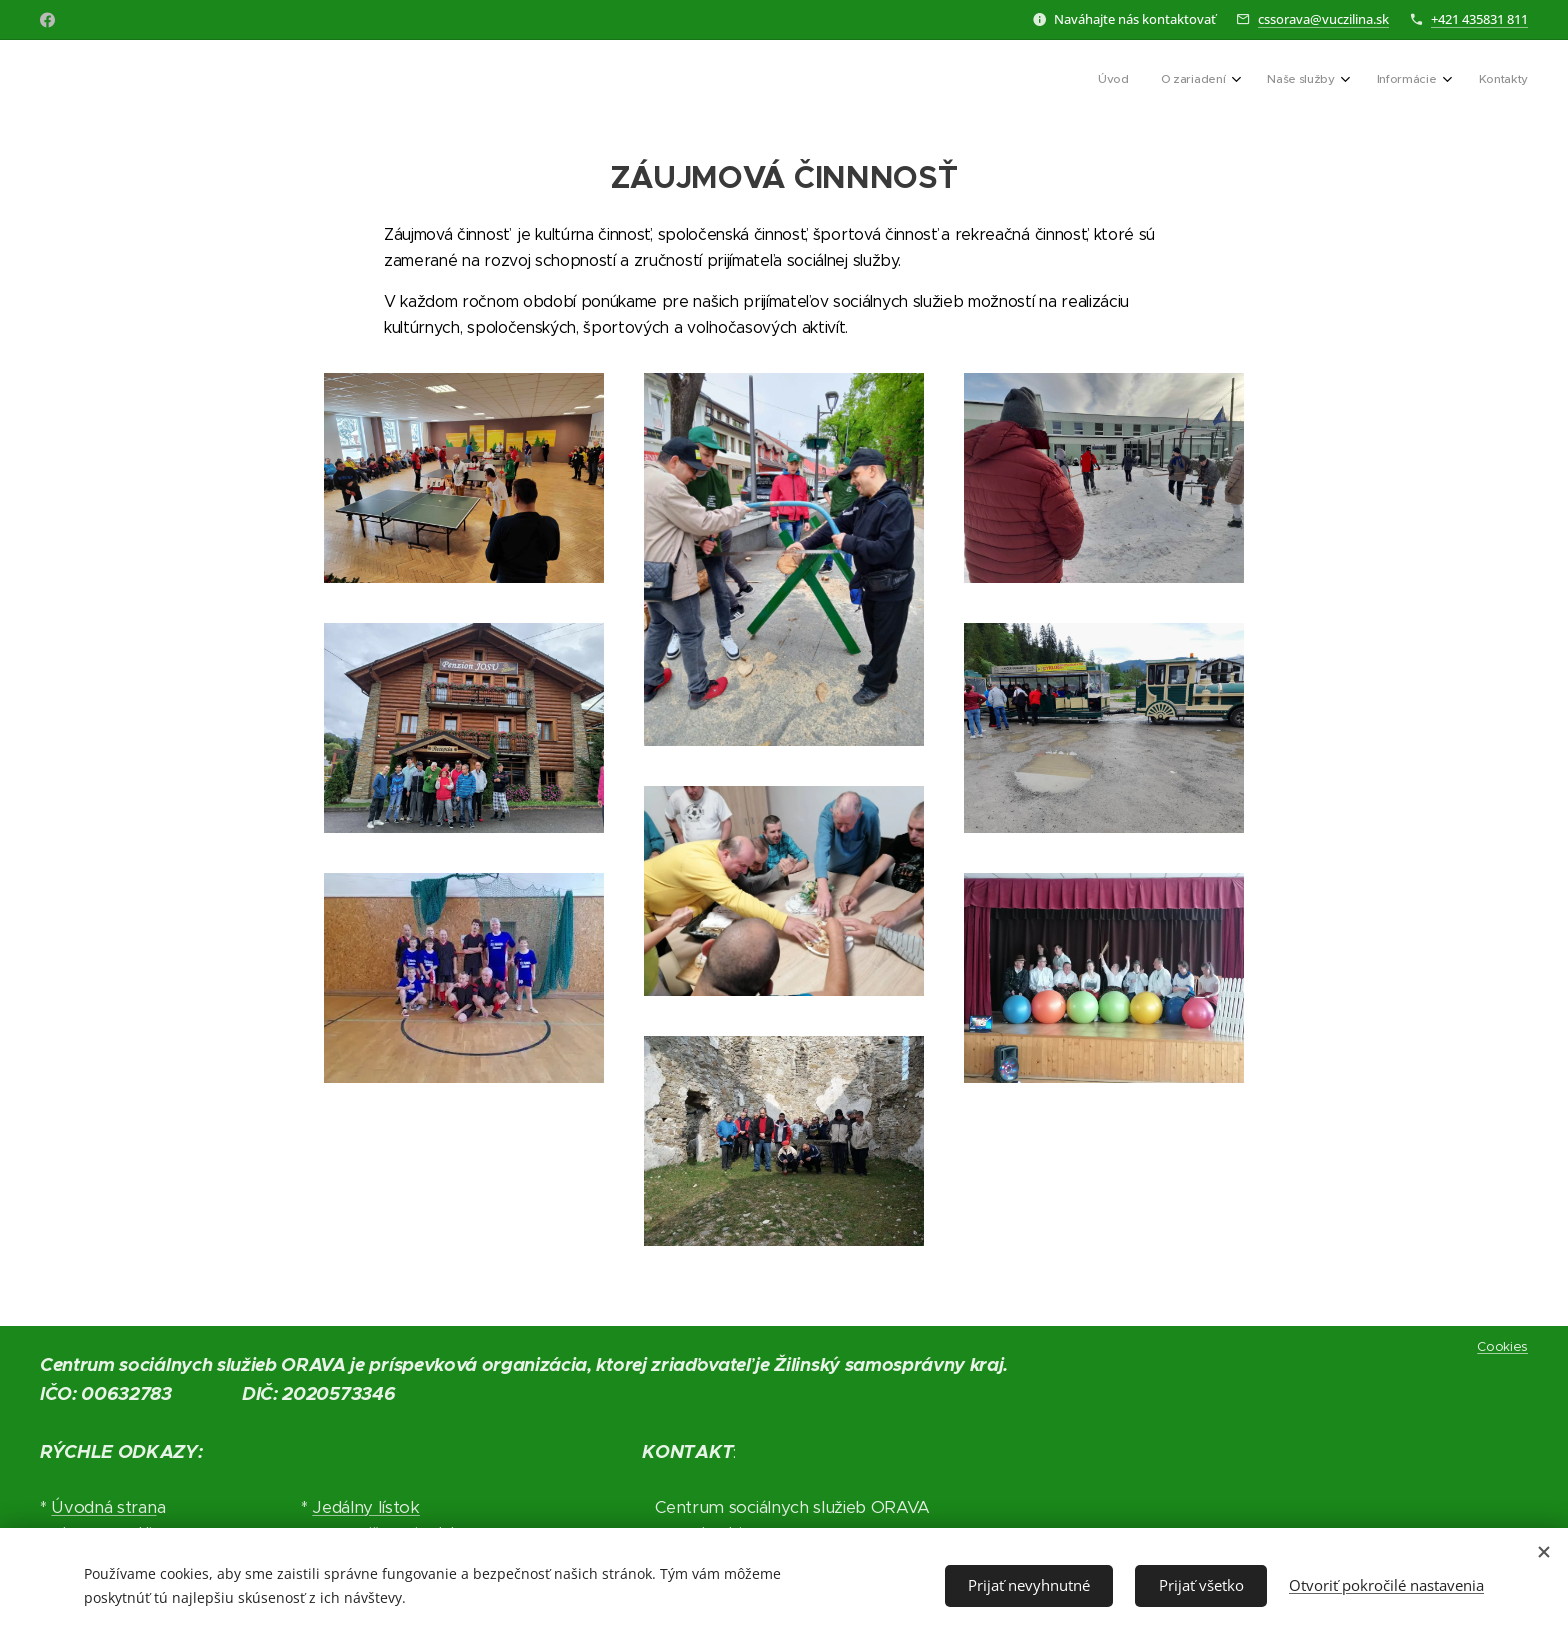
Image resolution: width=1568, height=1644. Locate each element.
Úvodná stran (103, 1507)
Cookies (1502, 1346)
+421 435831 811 (1479, 19)
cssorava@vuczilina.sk (1323, 19)
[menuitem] (1375, 81)
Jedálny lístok (366, 1507)
